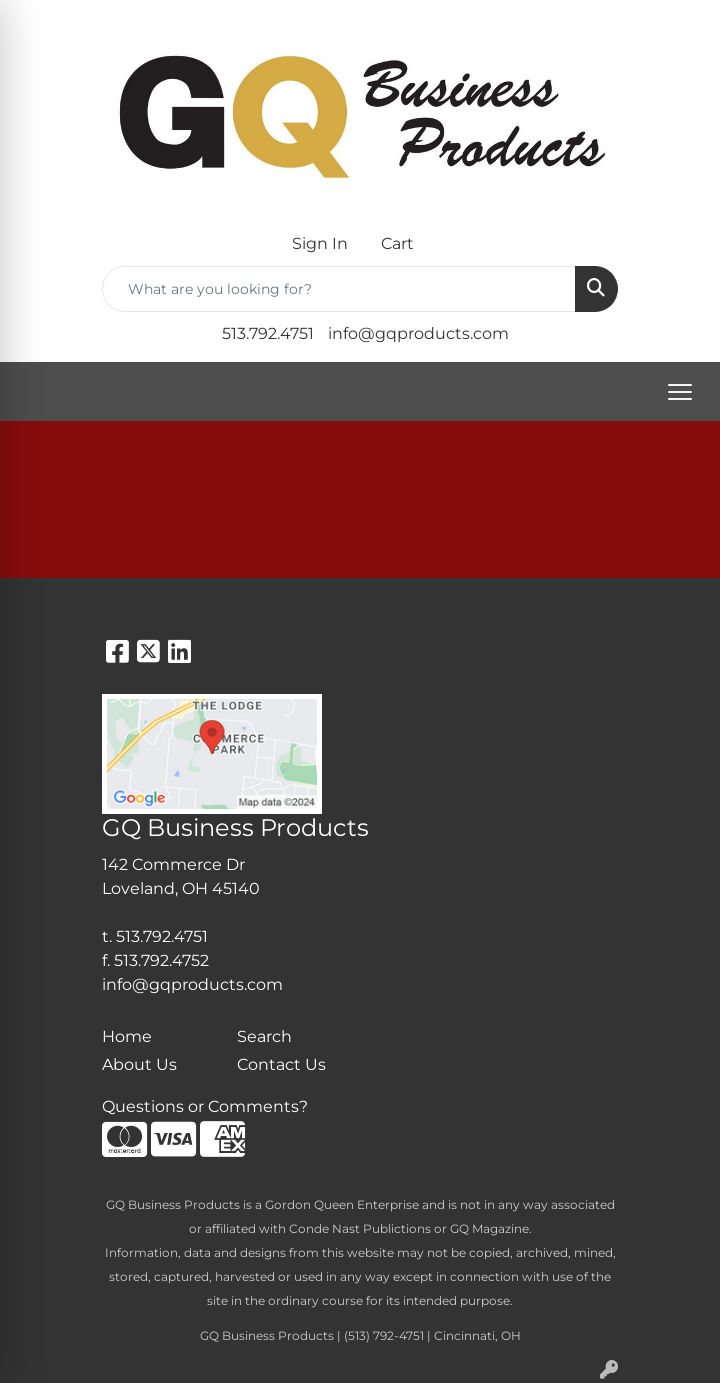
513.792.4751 (268, 333)
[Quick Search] (339, 289)
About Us (139, 1064)
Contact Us (281, 1064)
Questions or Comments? (205, 1106)
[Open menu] (680, 392)
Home (127, 1036)
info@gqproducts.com (418, 333)
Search (264, 1036)
